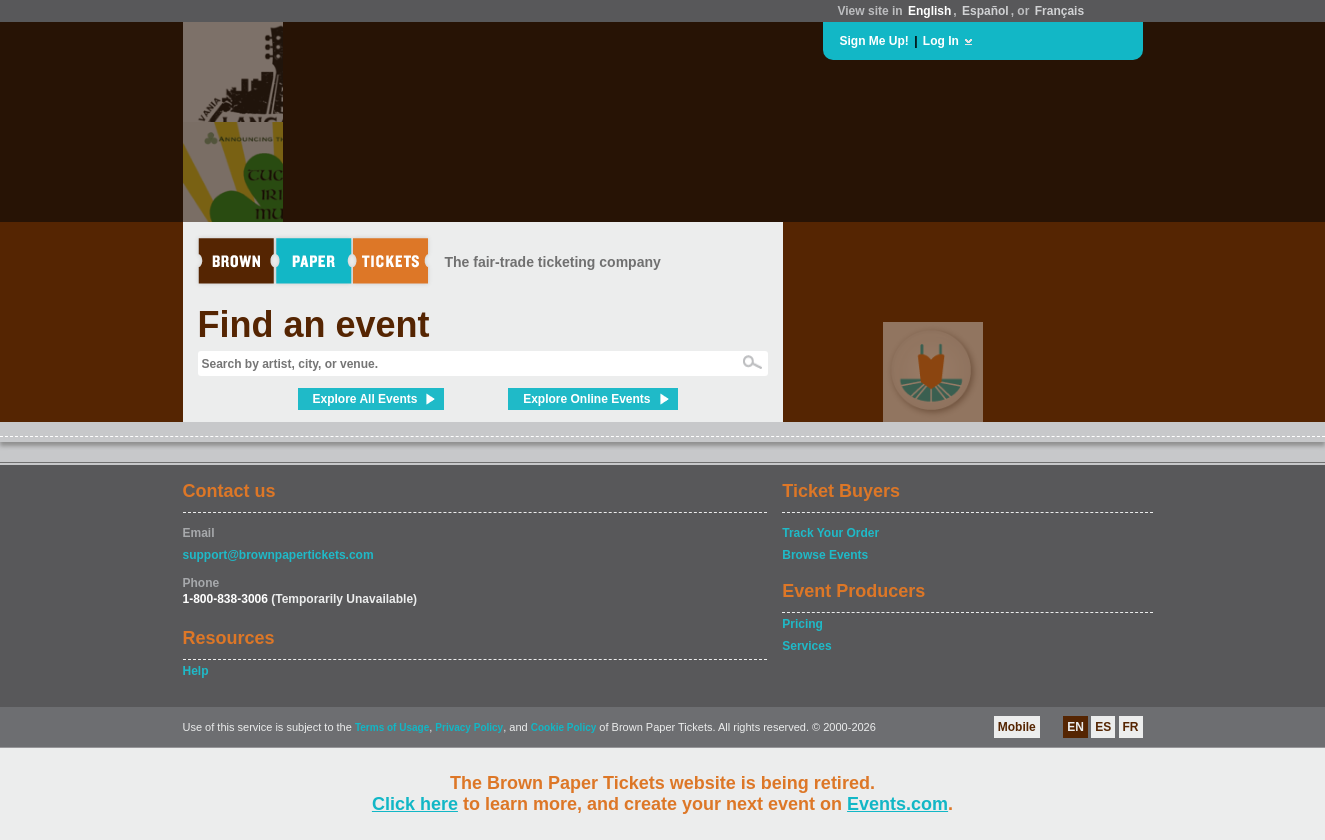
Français (1059, 11)
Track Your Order (830, 533)
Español (985, 11)
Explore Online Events (586, 399)
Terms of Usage (392, 727)
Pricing (802, 624)
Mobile (1017, 727)
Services (806, 646)
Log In (941, 41)
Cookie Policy (564, 727)
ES (1103, 727)
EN (1075, 727)
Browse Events (825, 555)
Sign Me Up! (874, 41)
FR (1131, 727)
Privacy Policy (469, 727)
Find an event (314, 324)
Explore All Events (365, 399)
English (929, 11)
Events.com (897, 804)
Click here (415, 804)
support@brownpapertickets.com (278, 555)
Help (196, 671)
